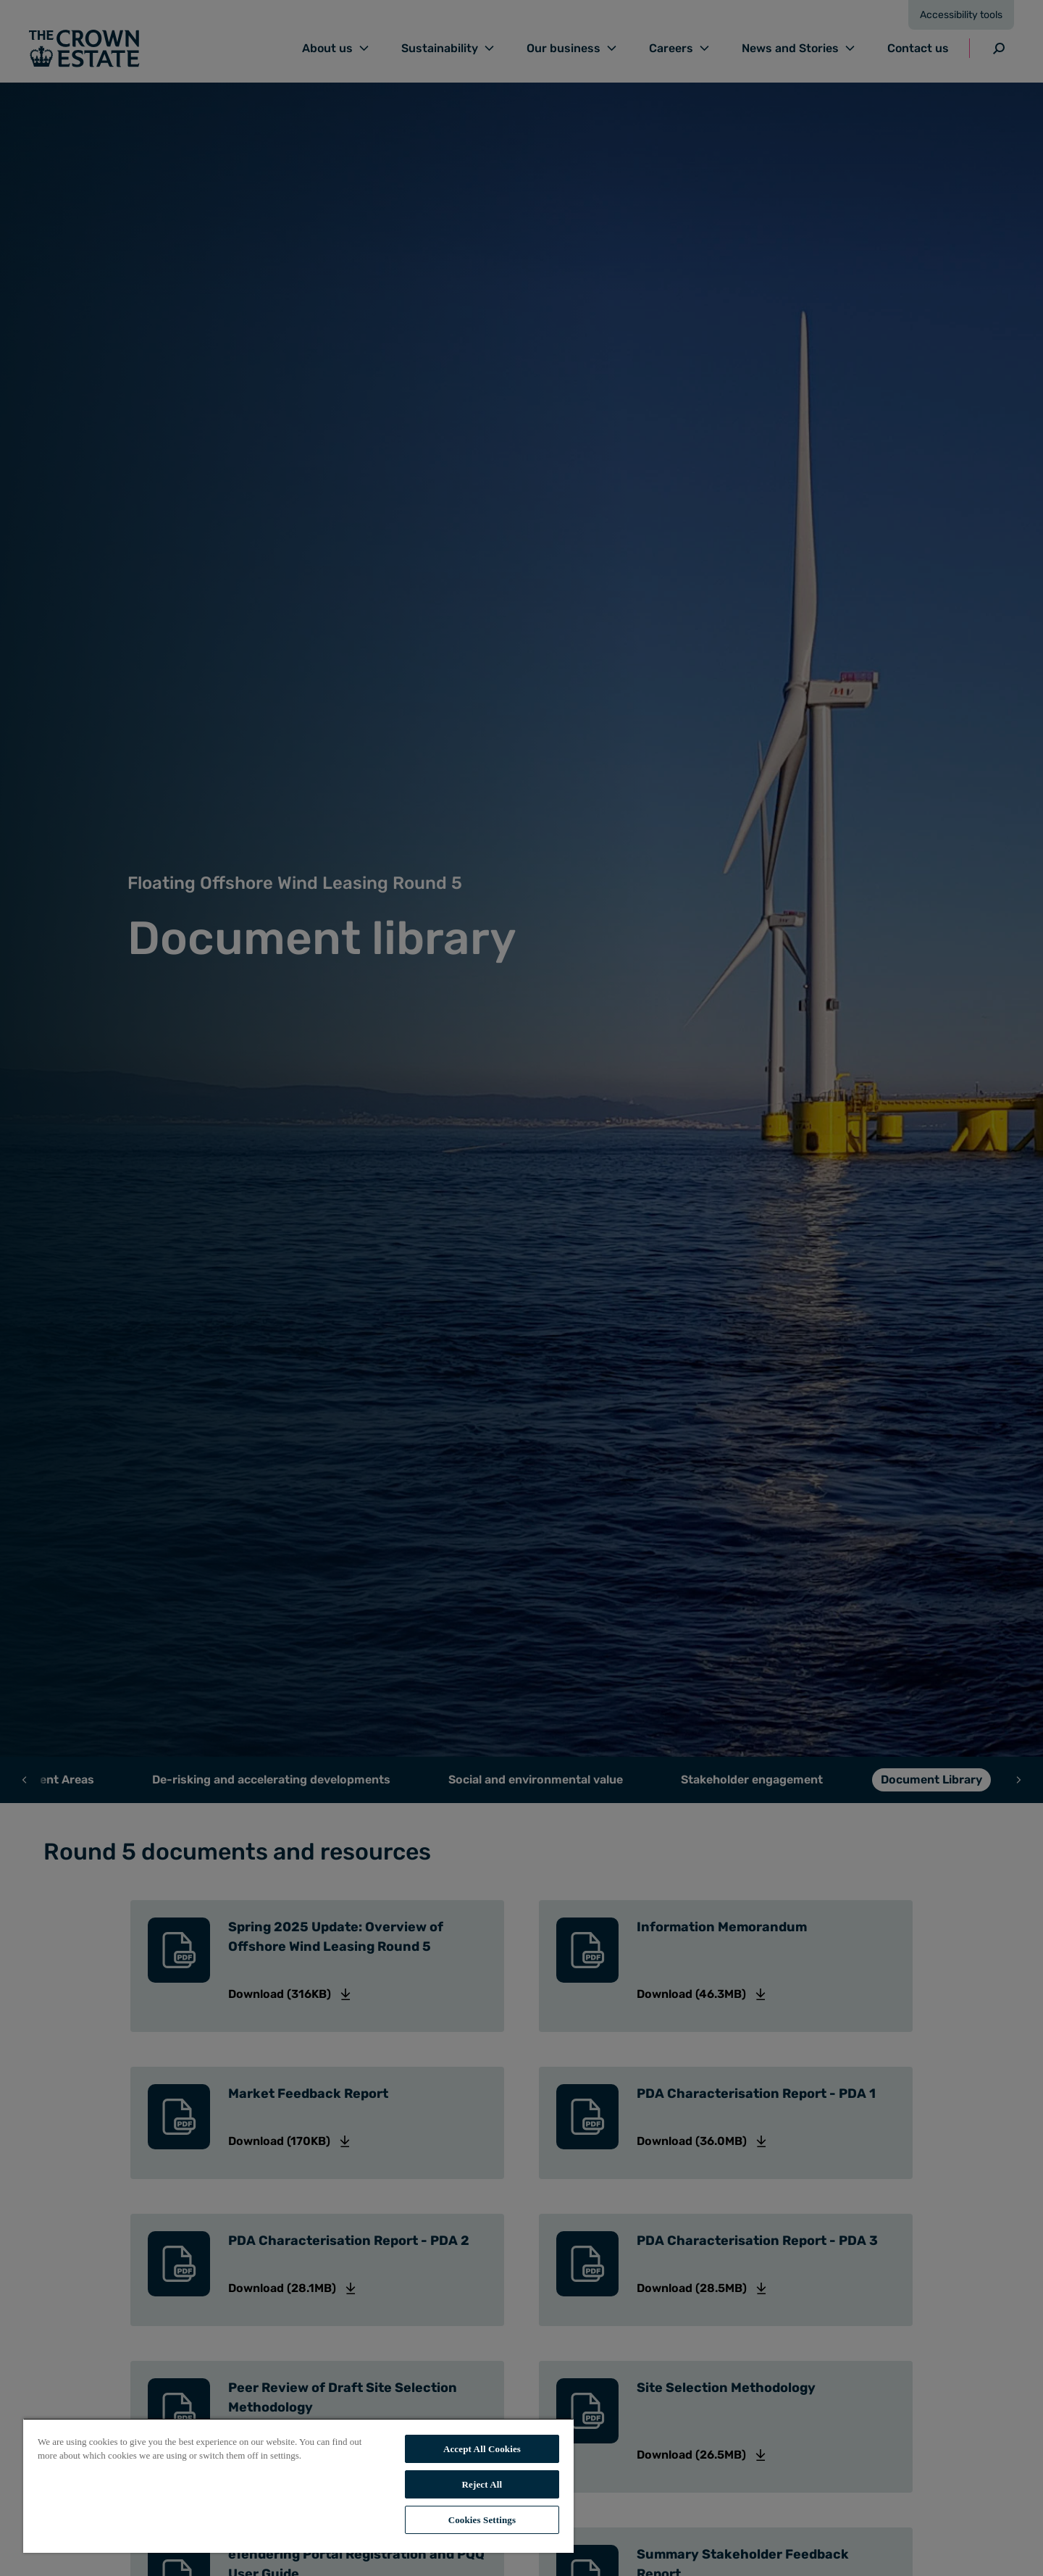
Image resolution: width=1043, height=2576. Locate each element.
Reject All (482, 2484)
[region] (298, 2485)
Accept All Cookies (482, 2448)
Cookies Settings (482, 2519)
